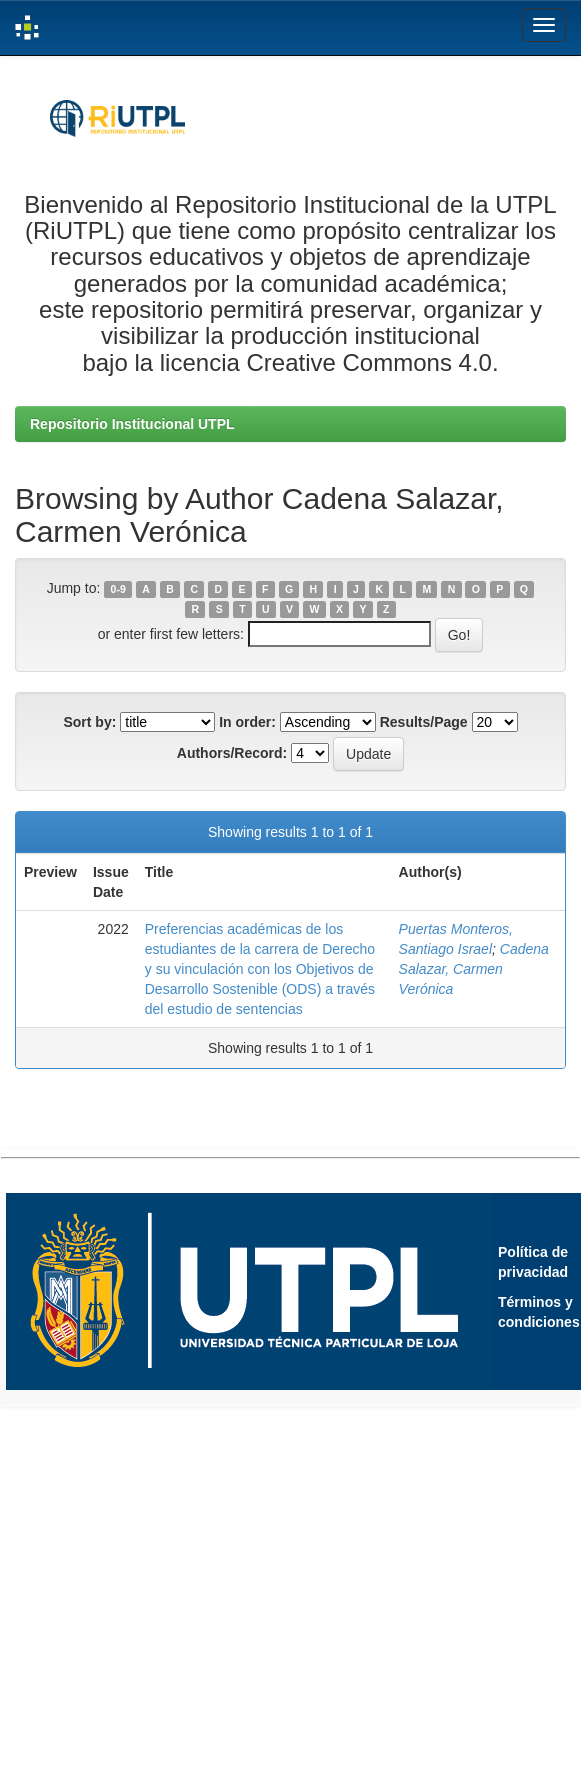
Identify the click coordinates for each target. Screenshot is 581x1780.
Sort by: (89, 722)
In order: (247, 722)
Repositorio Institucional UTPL (132, 424)
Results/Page (424, 722)
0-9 (118, 589)
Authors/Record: (232, 753)
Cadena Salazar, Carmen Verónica (474, 969)
